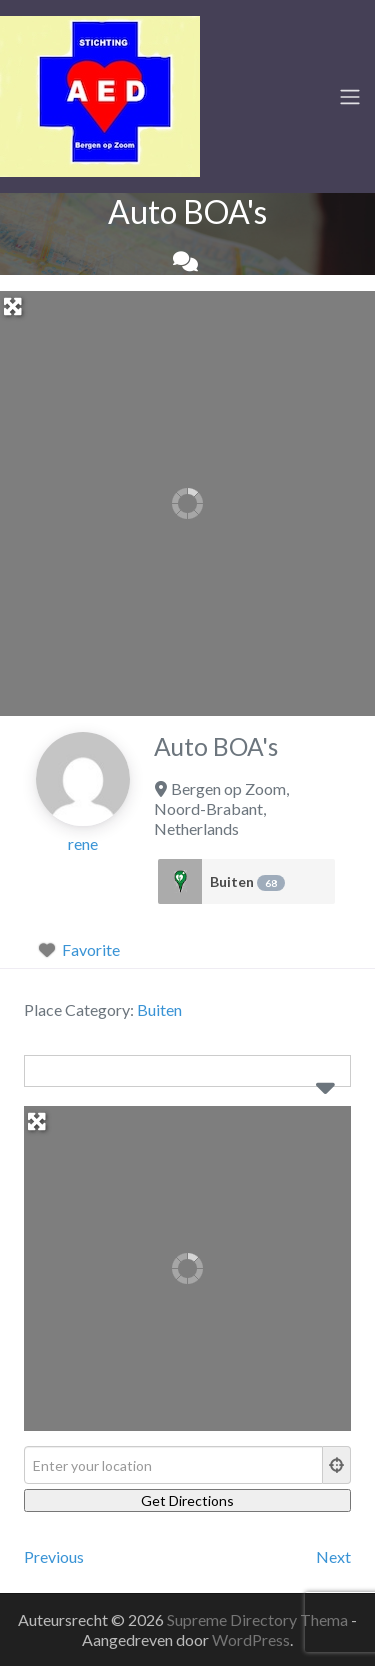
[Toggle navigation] (350, 97)
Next (333, 1556)
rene (83, 843)
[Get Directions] (187, 1500)
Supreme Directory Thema (259, 1619)
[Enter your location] (173, 1465)
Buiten (247, 882)
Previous (54, 1556)
